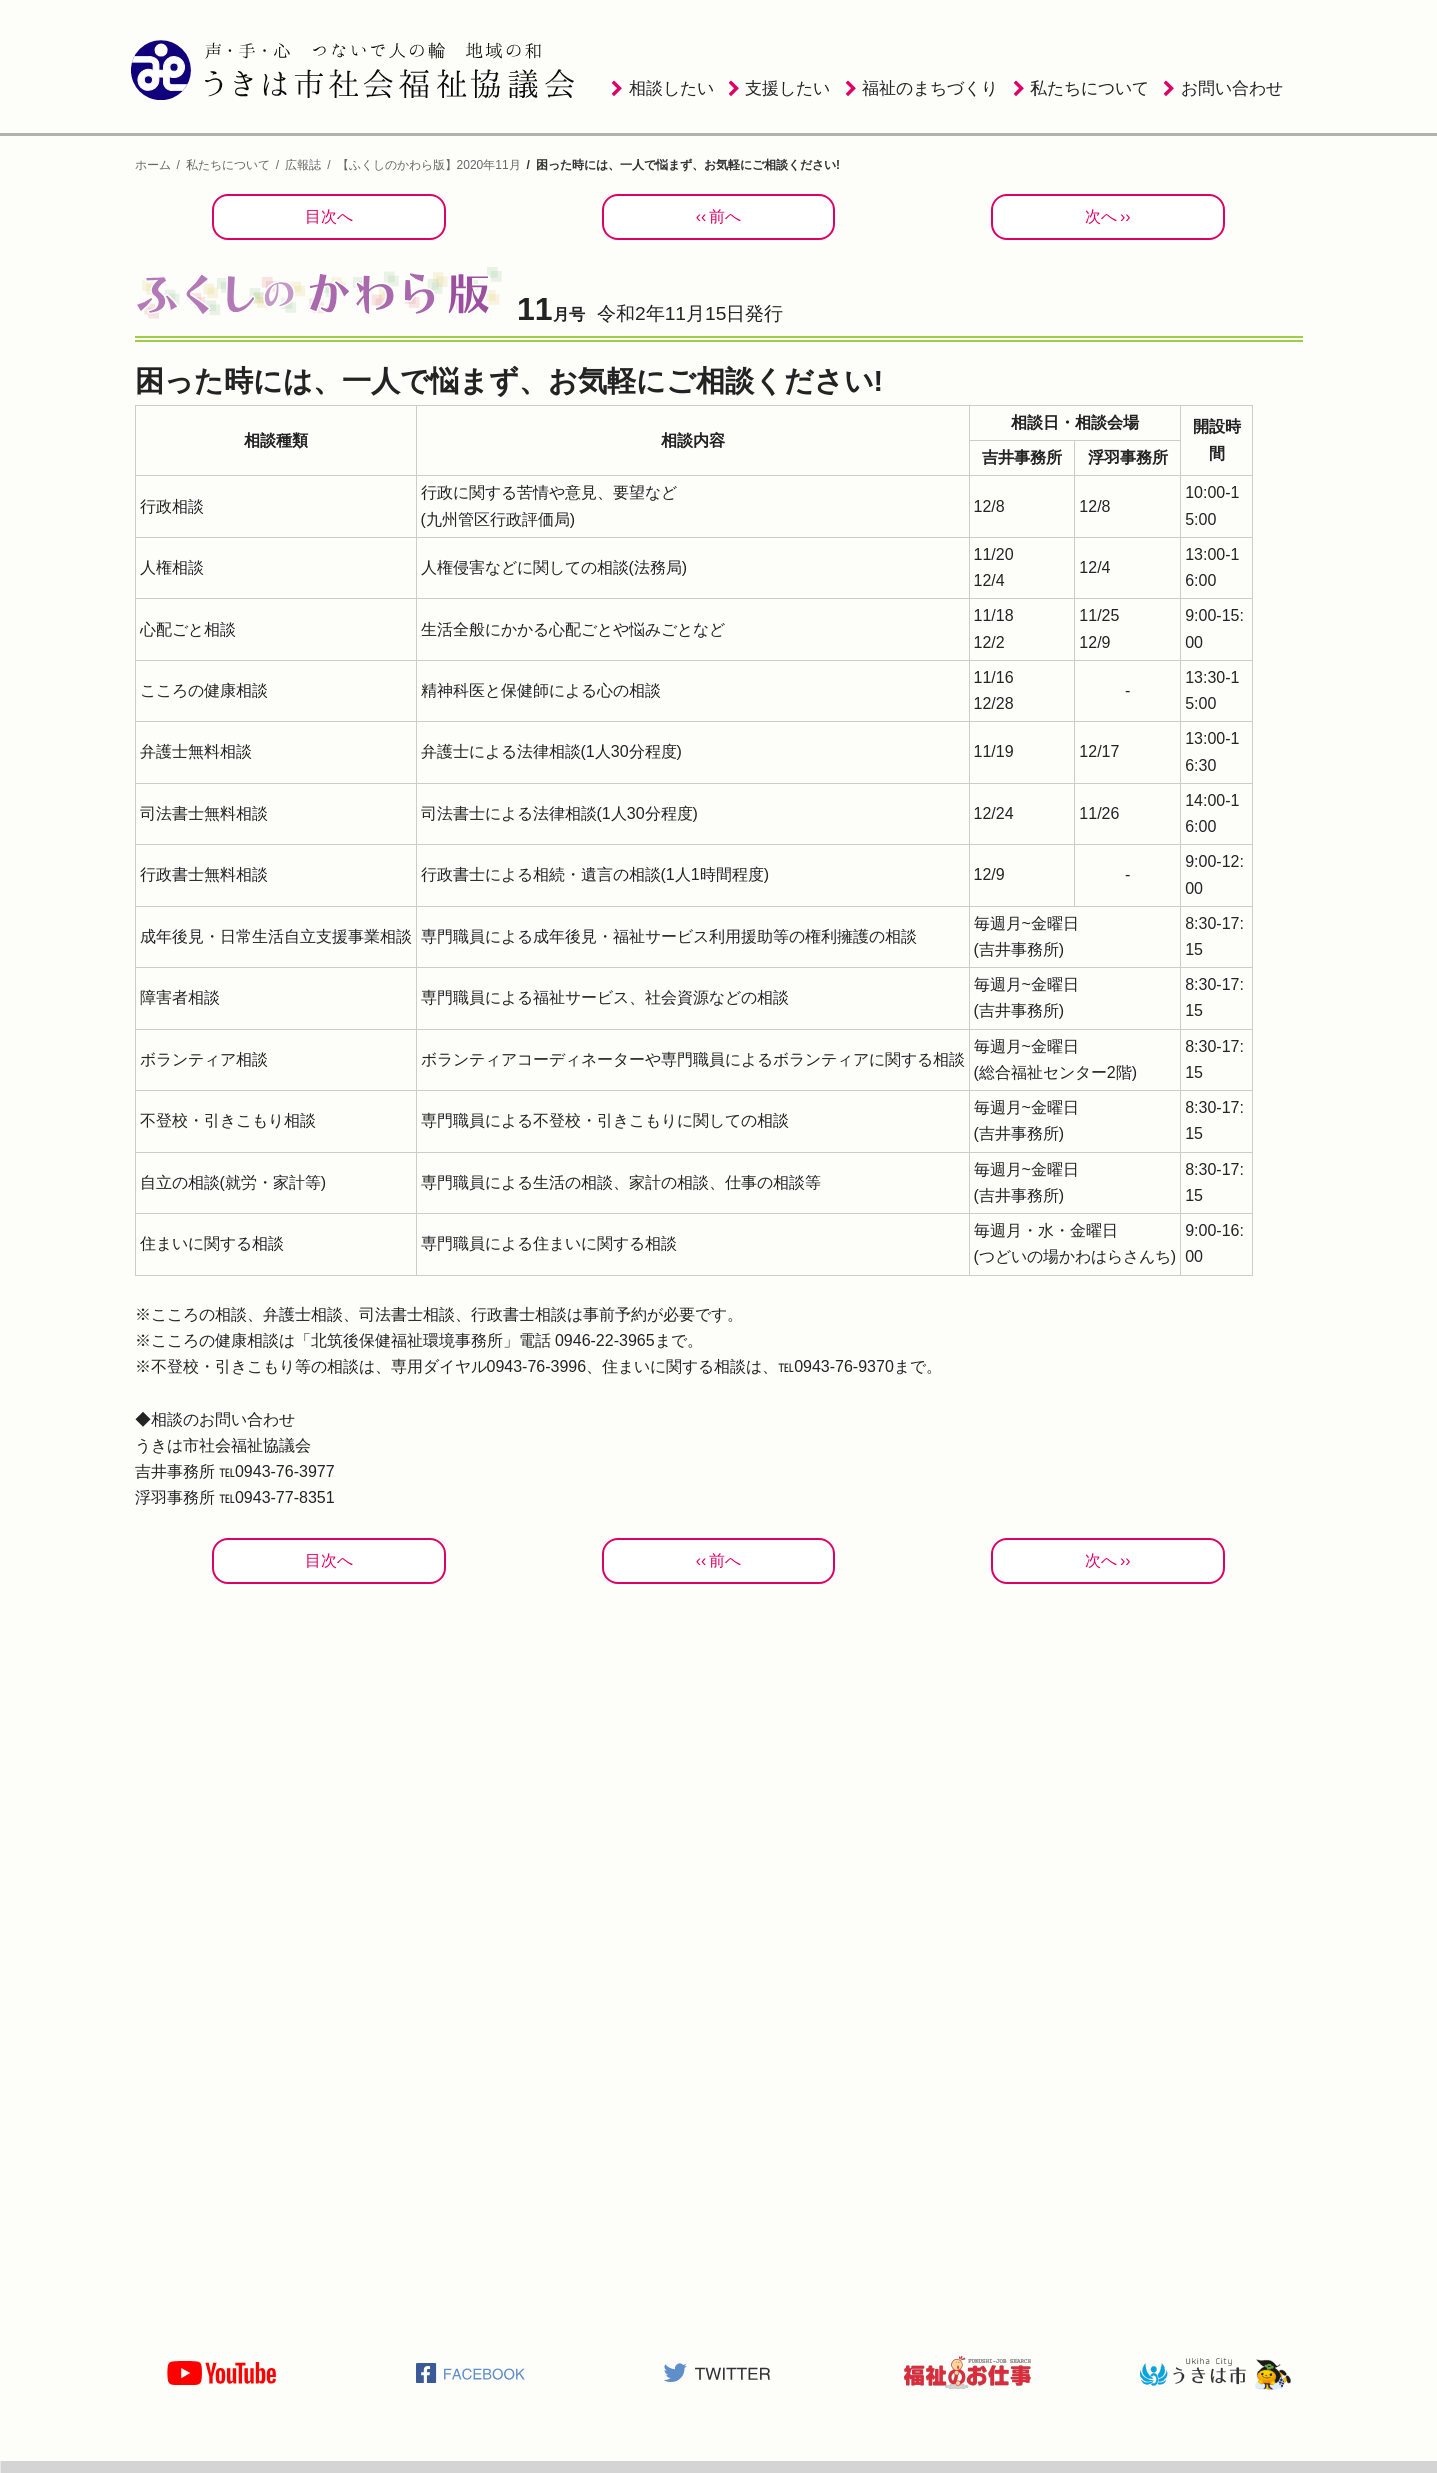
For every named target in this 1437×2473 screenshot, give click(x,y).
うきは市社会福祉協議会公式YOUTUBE (222, 2373)
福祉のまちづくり (930, 88)
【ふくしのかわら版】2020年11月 (429, 165)
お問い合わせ (1232, 88)
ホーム (153, 165)
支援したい (787, 88)
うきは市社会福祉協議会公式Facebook (470, 2373)
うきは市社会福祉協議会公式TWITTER (718, 2373)
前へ (725, 216)
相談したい (671, 88)
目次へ (329, 216)
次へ (1101, 216)
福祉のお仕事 (967, 2373)
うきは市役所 (1215, 2373)
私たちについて (1089, 88)
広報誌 (303, 165)
